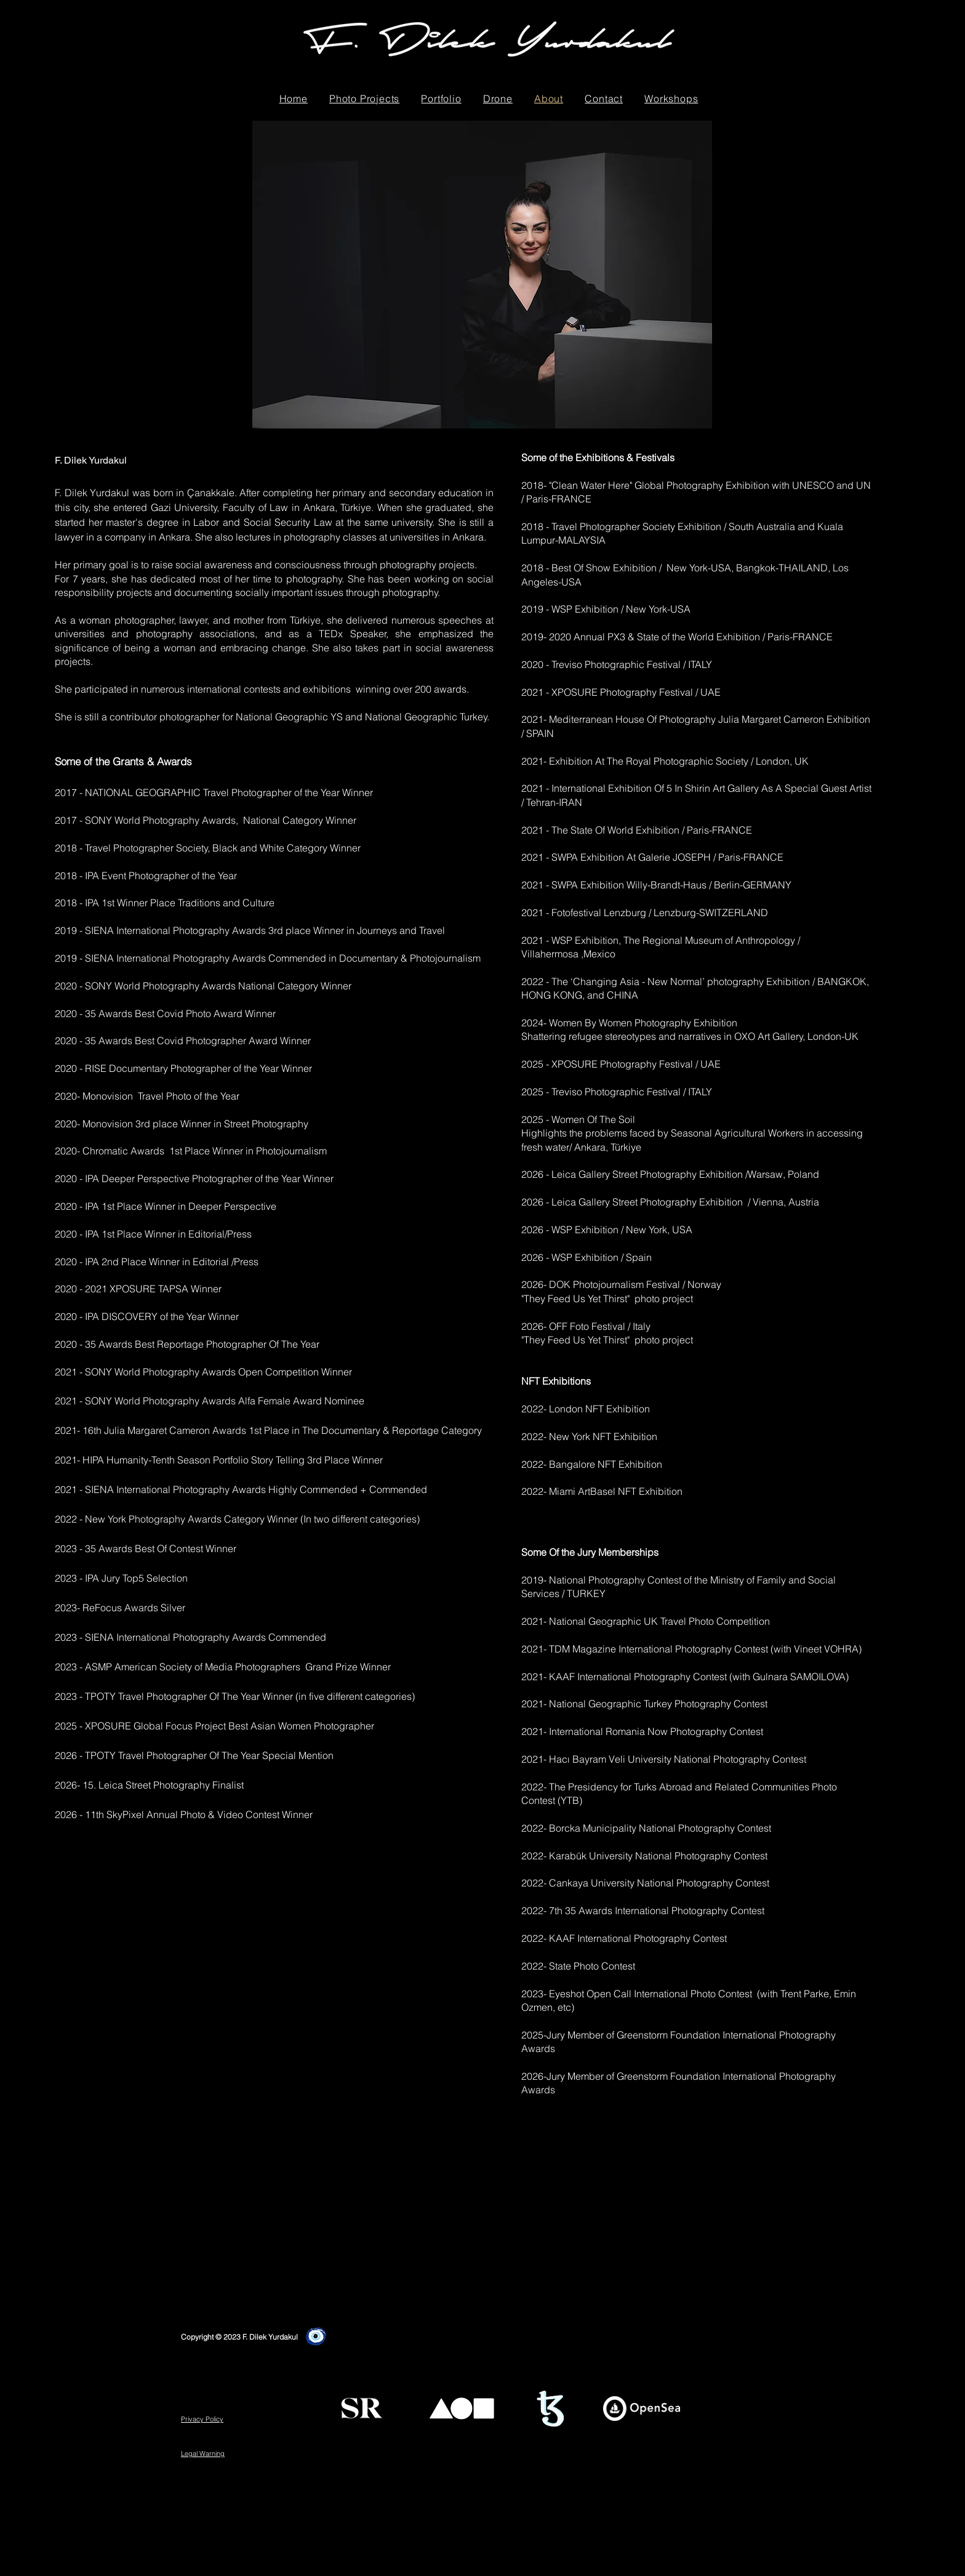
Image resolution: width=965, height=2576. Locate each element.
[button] (364, 98)
